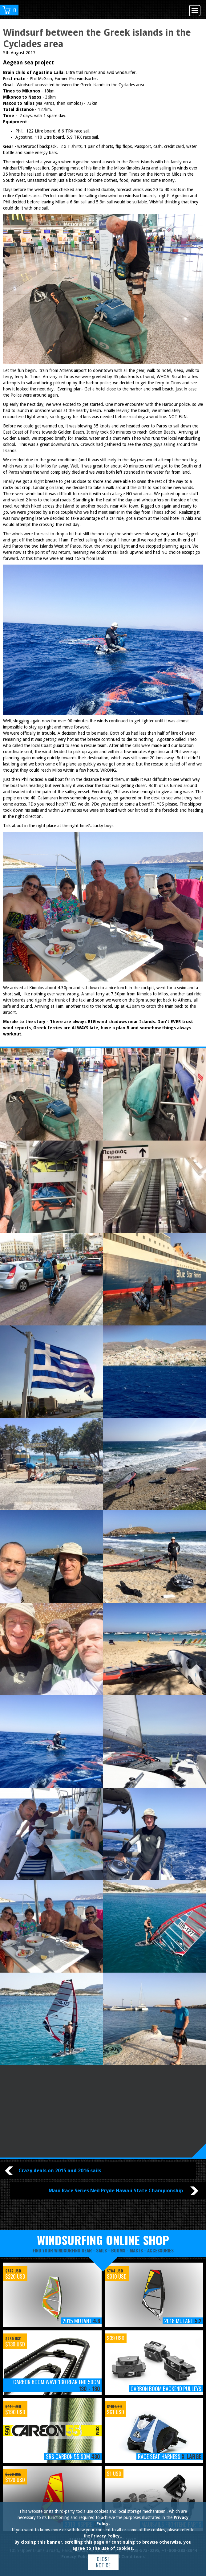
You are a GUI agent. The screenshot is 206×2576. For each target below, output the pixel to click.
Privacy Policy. (106, 2535)
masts (136, 2250)
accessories (160, 2250)
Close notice (103, 2562)
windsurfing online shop (103, 2239)
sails (101, 2250)
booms (118, 2250)
